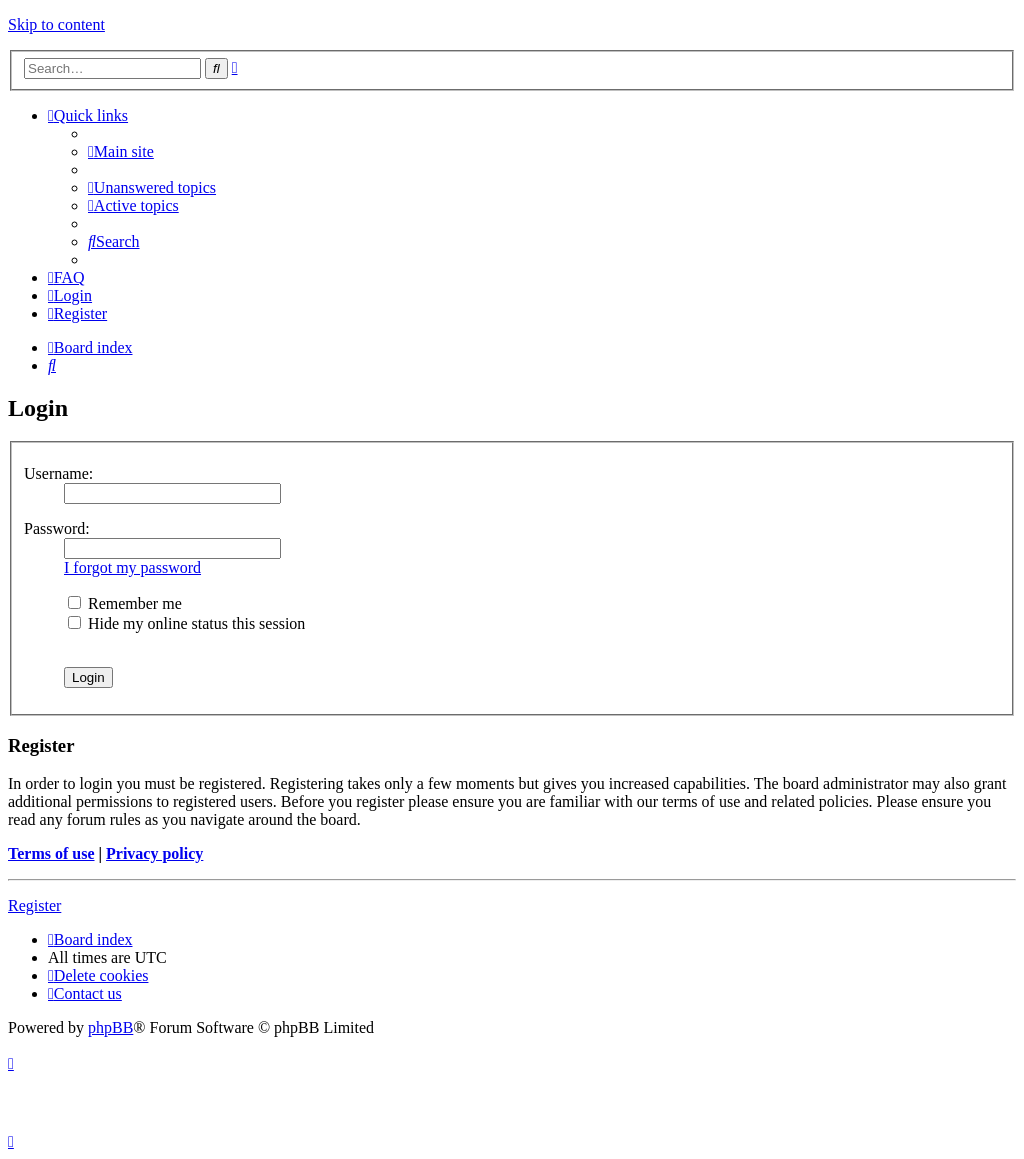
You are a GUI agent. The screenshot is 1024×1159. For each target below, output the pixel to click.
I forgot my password (132, 567)
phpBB (110, 1027)
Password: (57, 528)
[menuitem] (121, 151)
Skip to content (56, 24)
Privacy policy (154, 853)
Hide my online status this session (186, 623)
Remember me (125, 603)
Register (34, 905)
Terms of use (51, 853)
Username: (58, 473)
